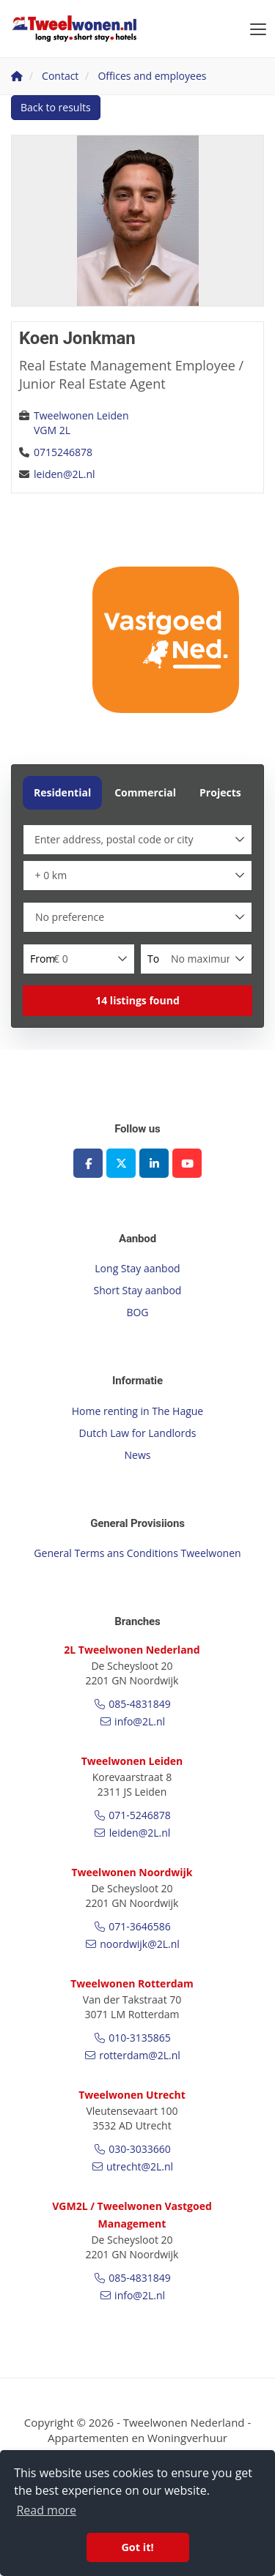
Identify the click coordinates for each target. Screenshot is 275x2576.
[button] (137, 1000)
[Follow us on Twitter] (121, 1163)
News (138, 1455)
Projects (220, 792)
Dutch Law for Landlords (138, 1433)
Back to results (56, 107)
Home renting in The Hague (137, 1411)
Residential (62, 792)
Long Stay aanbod (137, 1268)
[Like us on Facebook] (88, 1163)
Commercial (145, 792)
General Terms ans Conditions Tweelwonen (137, 1553)
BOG (137, 1312)
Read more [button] (46, 2510)
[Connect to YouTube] (187, 1163)
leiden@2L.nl (64, 474)
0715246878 (63, 452)
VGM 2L (52, 430)
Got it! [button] (137, 2547)
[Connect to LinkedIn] (154, 1163)
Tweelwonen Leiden (81, 415)
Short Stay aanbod (138, 1290)
